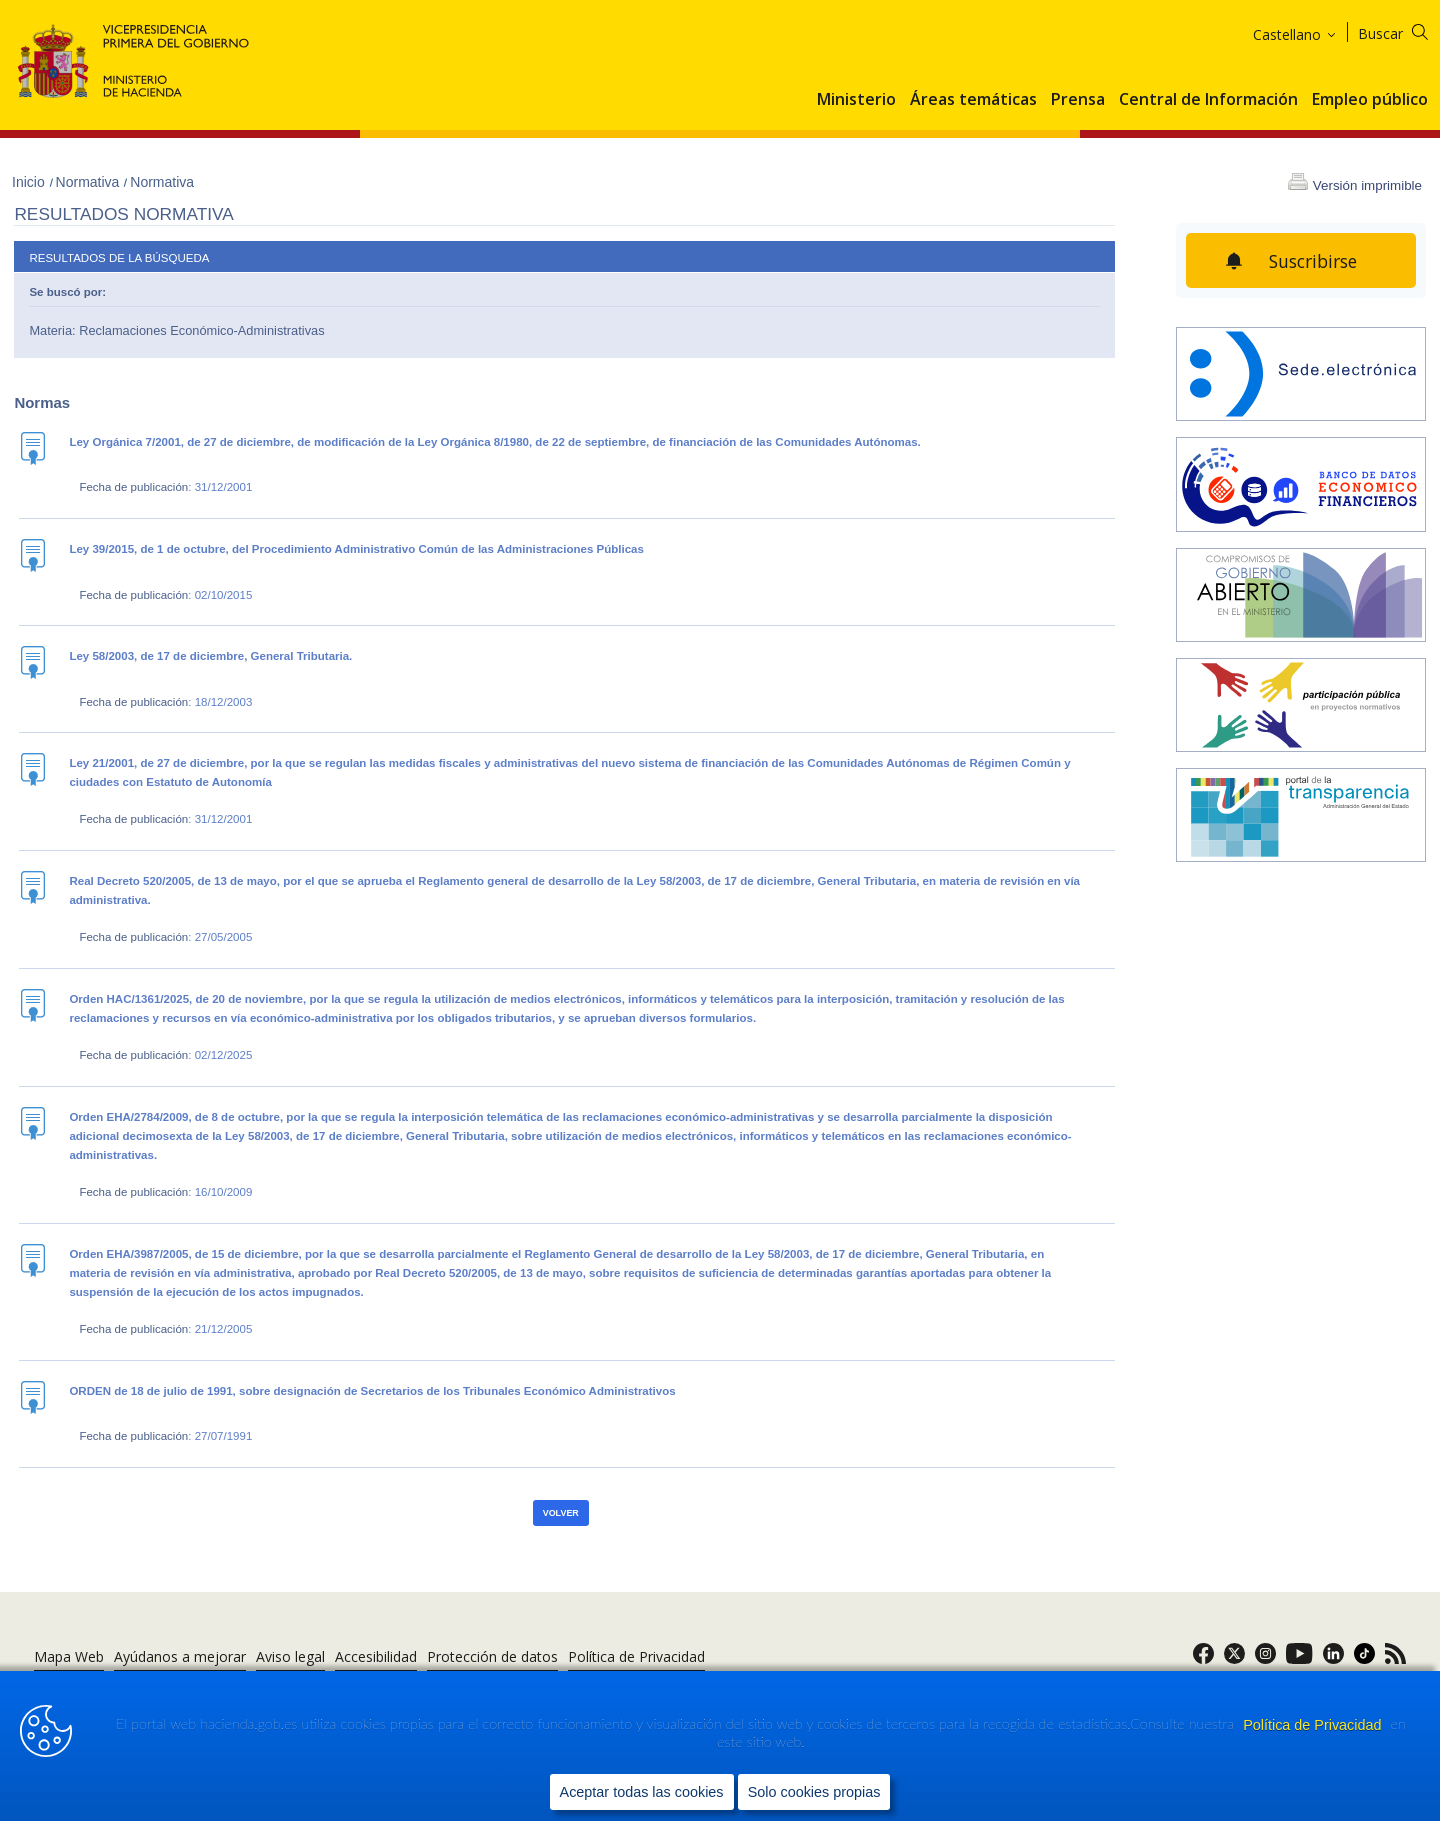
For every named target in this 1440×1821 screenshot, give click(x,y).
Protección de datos (492, 1656)
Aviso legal (290, 1656)
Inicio (30, 182)
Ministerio (856, 100)
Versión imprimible (1367, 185)
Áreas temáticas (973, 100)
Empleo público (1370, 100)
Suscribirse (1313, 261)
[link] (1203, 1659)
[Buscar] (1405, 30)
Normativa (90, 182)
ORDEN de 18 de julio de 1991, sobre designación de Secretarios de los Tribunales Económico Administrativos (372, 1391)
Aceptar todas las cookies (642, 1792)
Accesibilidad (376, 1656)
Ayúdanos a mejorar (180, 1656)
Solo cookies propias (814, 1792)
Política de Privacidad (1314, 1725)
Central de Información (1208, 100)
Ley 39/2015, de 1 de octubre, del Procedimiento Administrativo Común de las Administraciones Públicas (356, 549)
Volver (561, 1513)
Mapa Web (69, 1656)
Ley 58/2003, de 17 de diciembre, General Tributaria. (210, 656)
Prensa (1078, 100)
